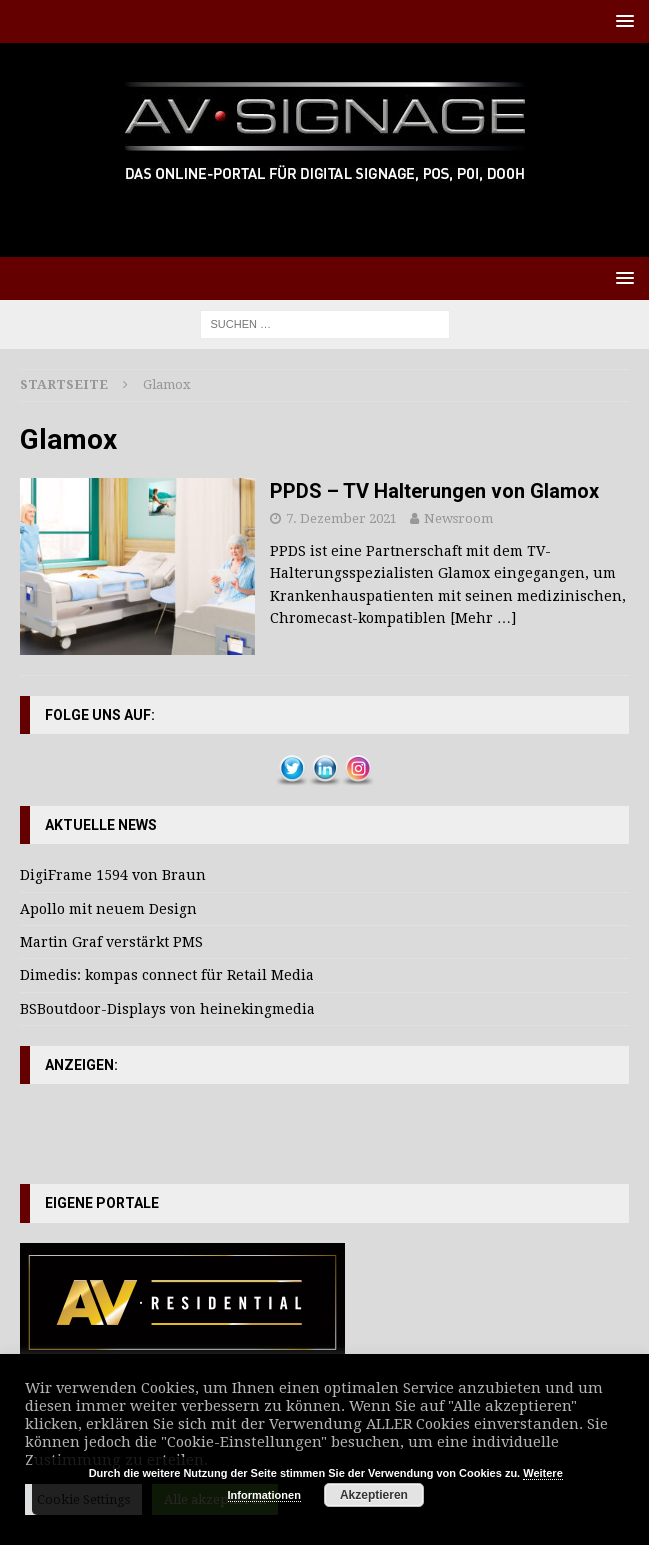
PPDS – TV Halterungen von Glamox (434, 491)
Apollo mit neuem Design (108, 909)
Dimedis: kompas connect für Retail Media (167, 975)
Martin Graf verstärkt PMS (111, 942)
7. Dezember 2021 (341, 518)
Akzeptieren (374, 1495)
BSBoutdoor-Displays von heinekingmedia (167, 1009)
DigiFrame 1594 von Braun (113, 875)
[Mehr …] (483, 618)
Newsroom (458, 518)
